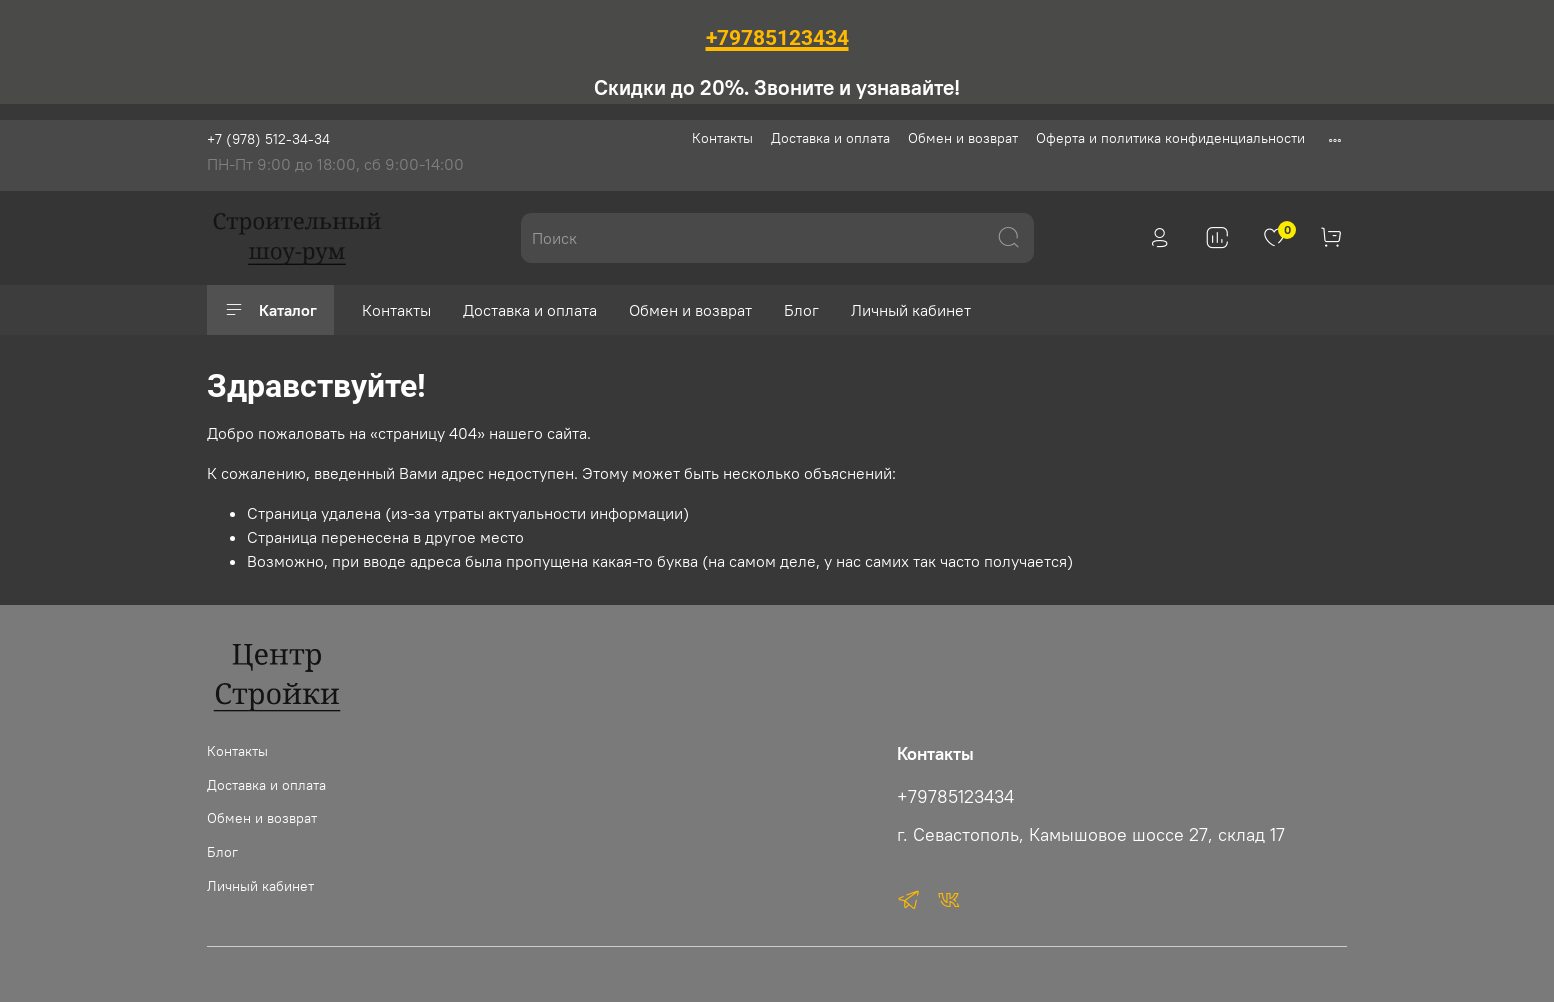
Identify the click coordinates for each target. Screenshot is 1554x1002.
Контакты (722, 138)
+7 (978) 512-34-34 (268, 139)
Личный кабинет (911, 310)
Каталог (270, 310)
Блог (801, 310)
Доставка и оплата (830, 138)
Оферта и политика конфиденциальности (1170, 138)
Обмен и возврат (963, 138)
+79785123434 (955, 797)
